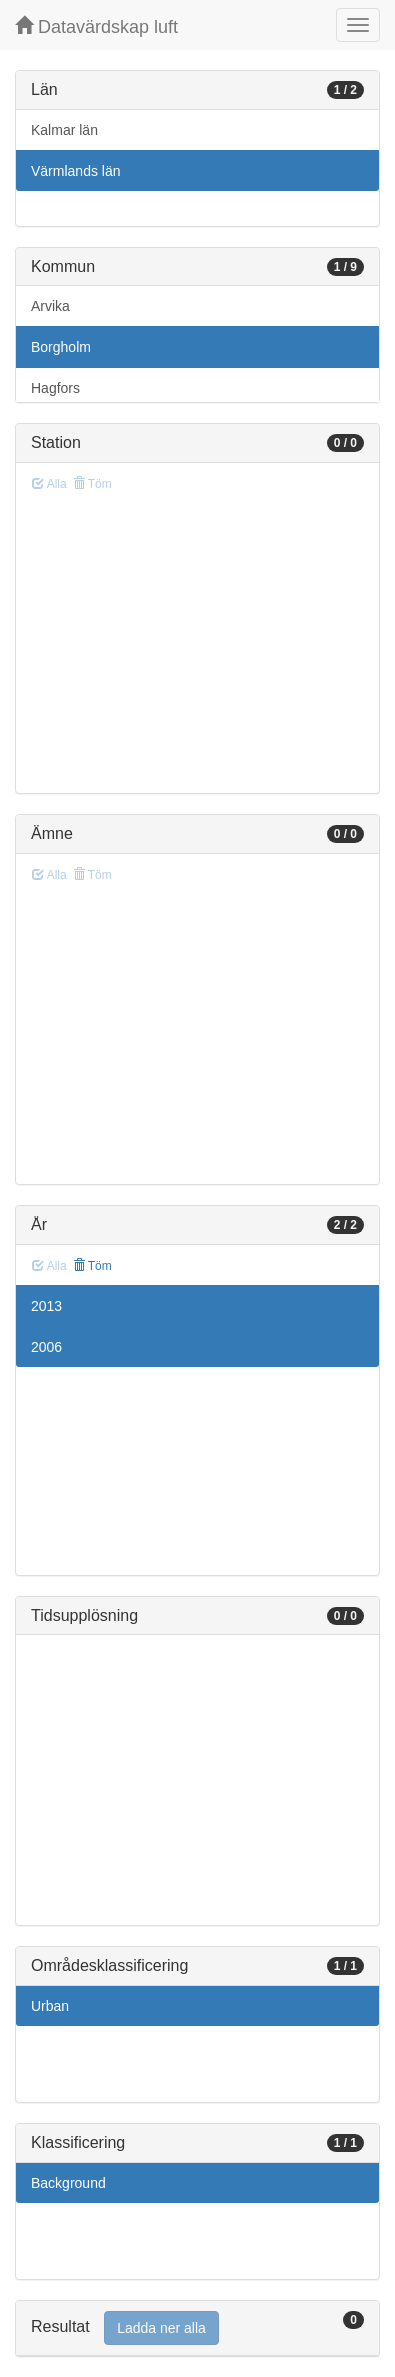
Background (68, 2183)
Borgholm (61, 347)
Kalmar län (64, 130)
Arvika (50, 306)
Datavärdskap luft (96, 26)
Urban (50, 2006)
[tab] (197, 2328)
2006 (46, 1347)
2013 (46, 1306)
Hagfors (55, 388)
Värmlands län (76, 171)
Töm (92, 1266)
